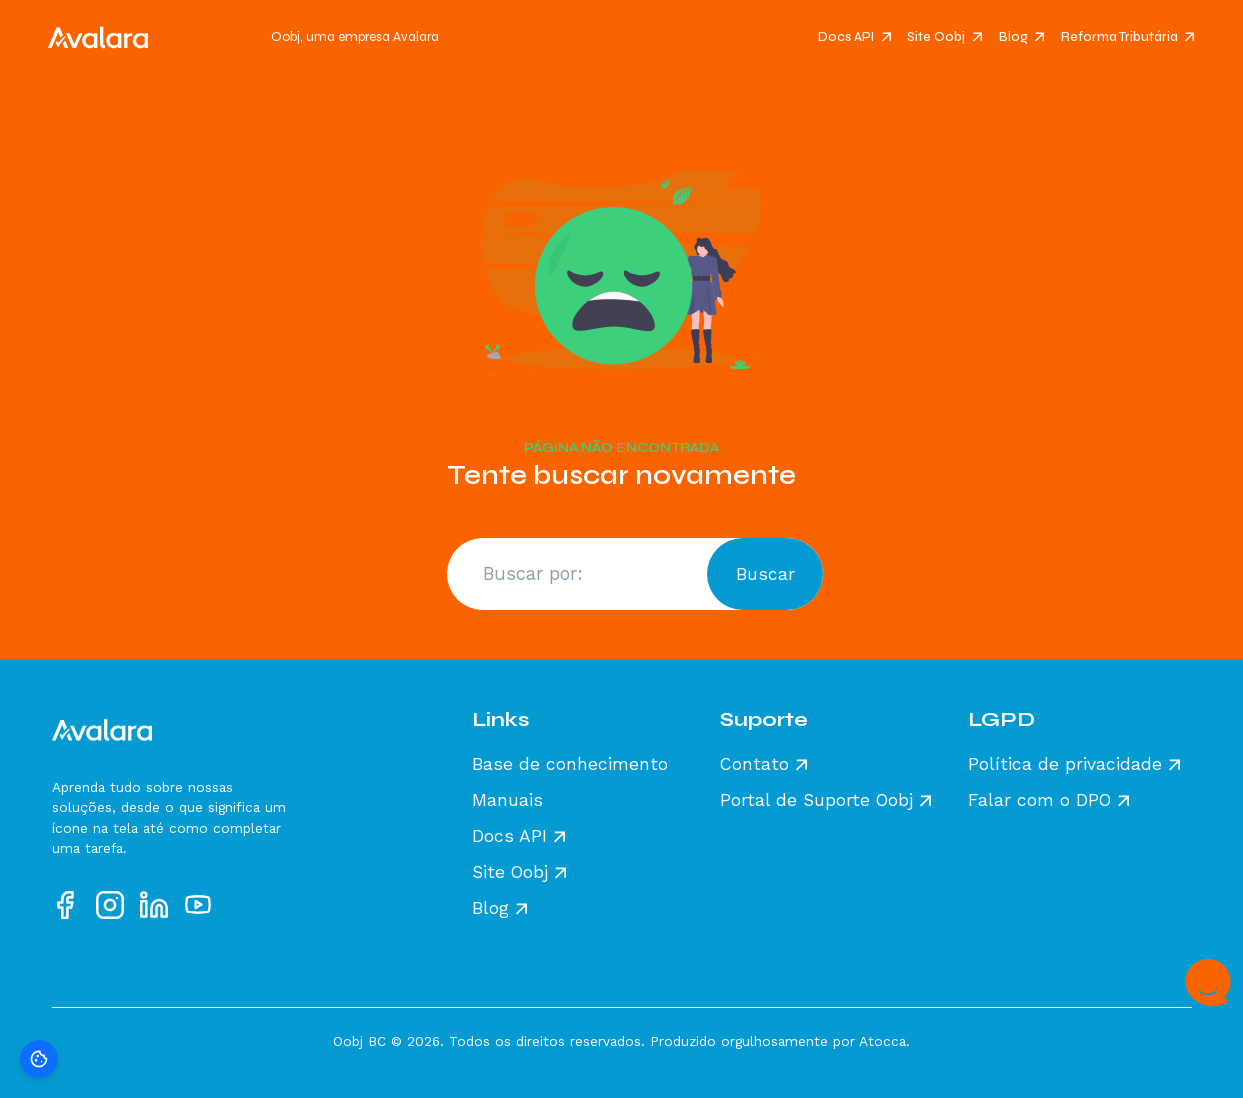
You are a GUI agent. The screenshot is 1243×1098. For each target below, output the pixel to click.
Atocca (882, 1041)
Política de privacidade (1065, 765)
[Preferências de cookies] (39, 1059)
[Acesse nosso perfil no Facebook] (66, 905)
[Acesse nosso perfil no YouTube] (198, 905)
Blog (1013, 37)
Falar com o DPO (1039, 801)
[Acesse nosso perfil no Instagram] (110, 905)
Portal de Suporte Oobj (816, 801)
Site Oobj (936, 37)
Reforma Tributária (1119, 37)
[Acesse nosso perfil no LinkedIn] (154, 905)
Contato (754, 765)
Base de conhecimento (570, 765)
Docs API (846, 37)
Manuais (507, 801)
